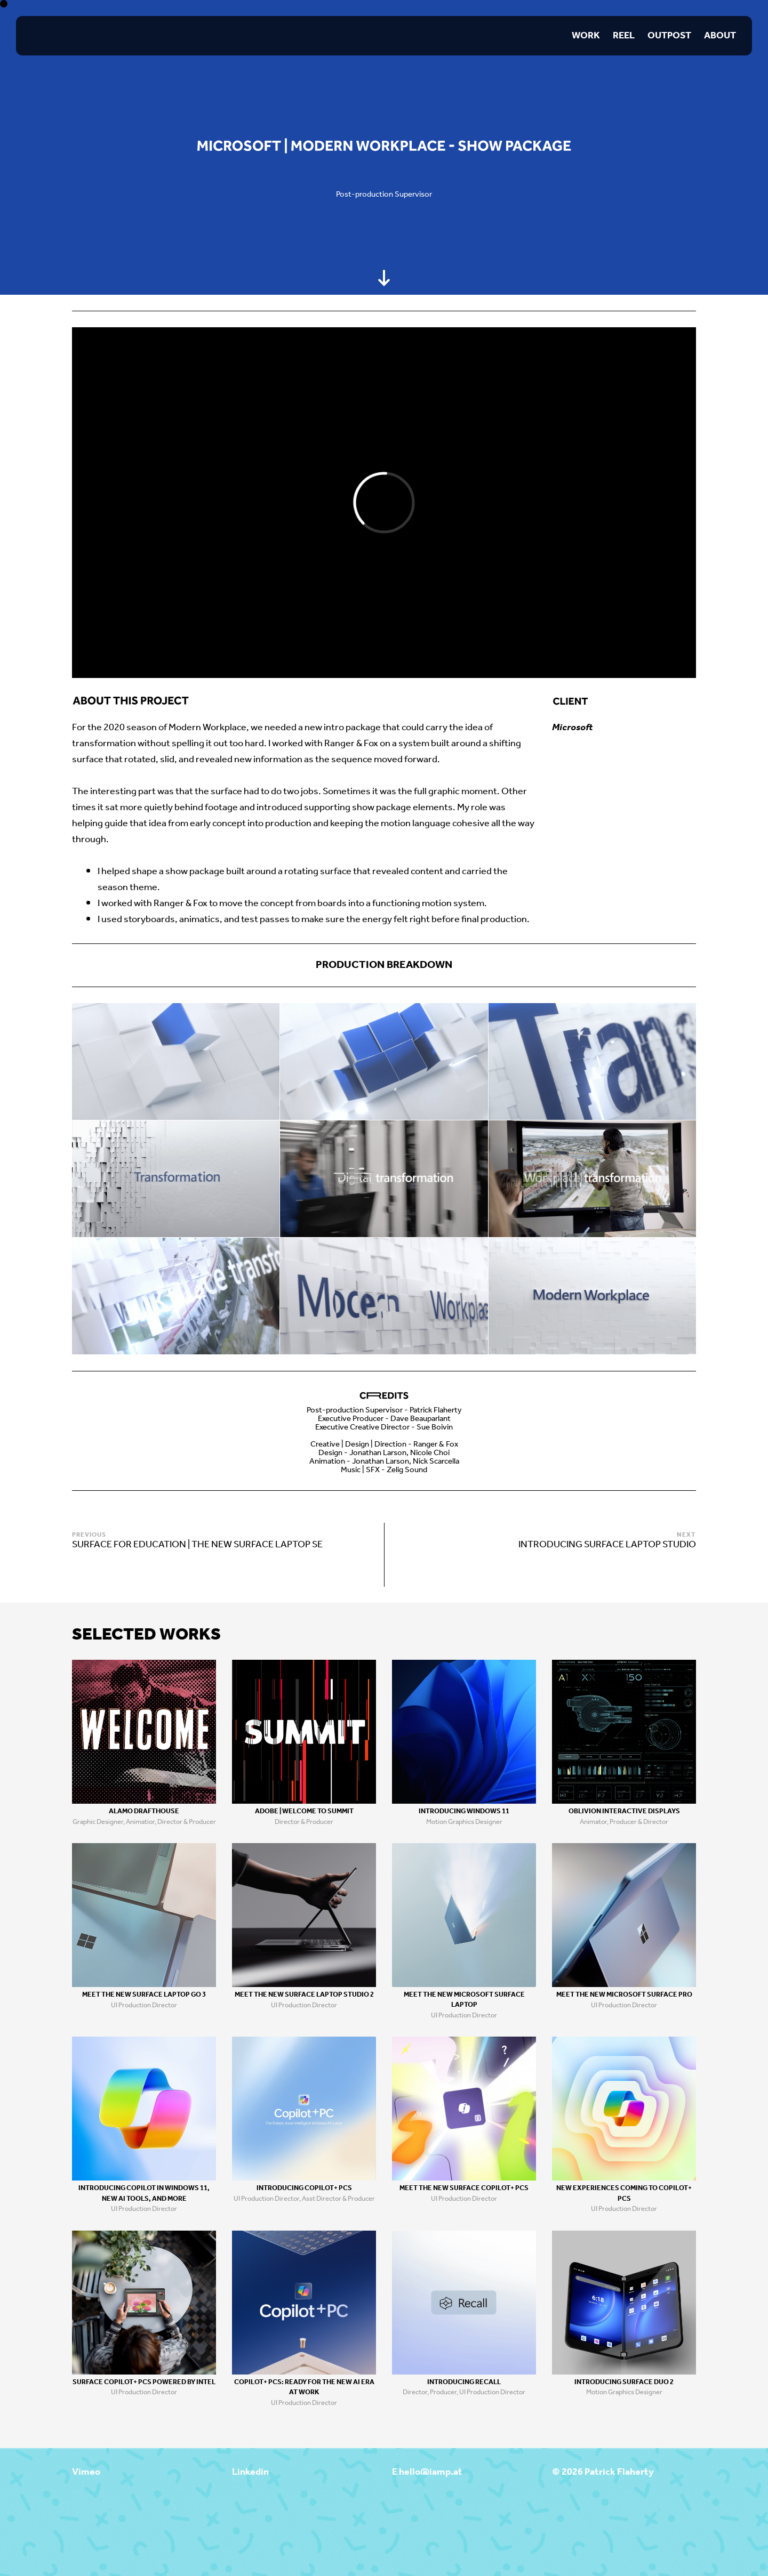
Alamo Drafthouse (144, 1811)
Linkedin (250, 2472)
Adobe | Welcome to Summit (304, 1811)
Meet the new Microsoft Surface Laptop (464, 2000)
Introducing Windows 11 (464, 1811)
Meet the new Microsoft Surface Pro (624, 1994)
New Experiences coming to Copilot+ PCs (624, 2194)
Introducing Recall (464, 2382)
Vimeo (86, 2472)
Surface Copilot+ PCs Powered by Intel (144, 2382)
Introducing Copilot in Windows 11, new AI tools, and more (144, 2194)
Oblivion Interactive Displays (624, 1811)
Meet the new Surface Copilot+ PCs (464, 2188)
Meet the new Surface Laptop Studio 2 (304, 1994)
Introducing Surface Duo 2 (624, 2382)
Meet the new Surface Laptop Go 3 (144, 1994)
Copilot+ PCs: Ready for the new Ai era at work (304, 2388)
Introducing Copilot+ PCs (304, 2188)
